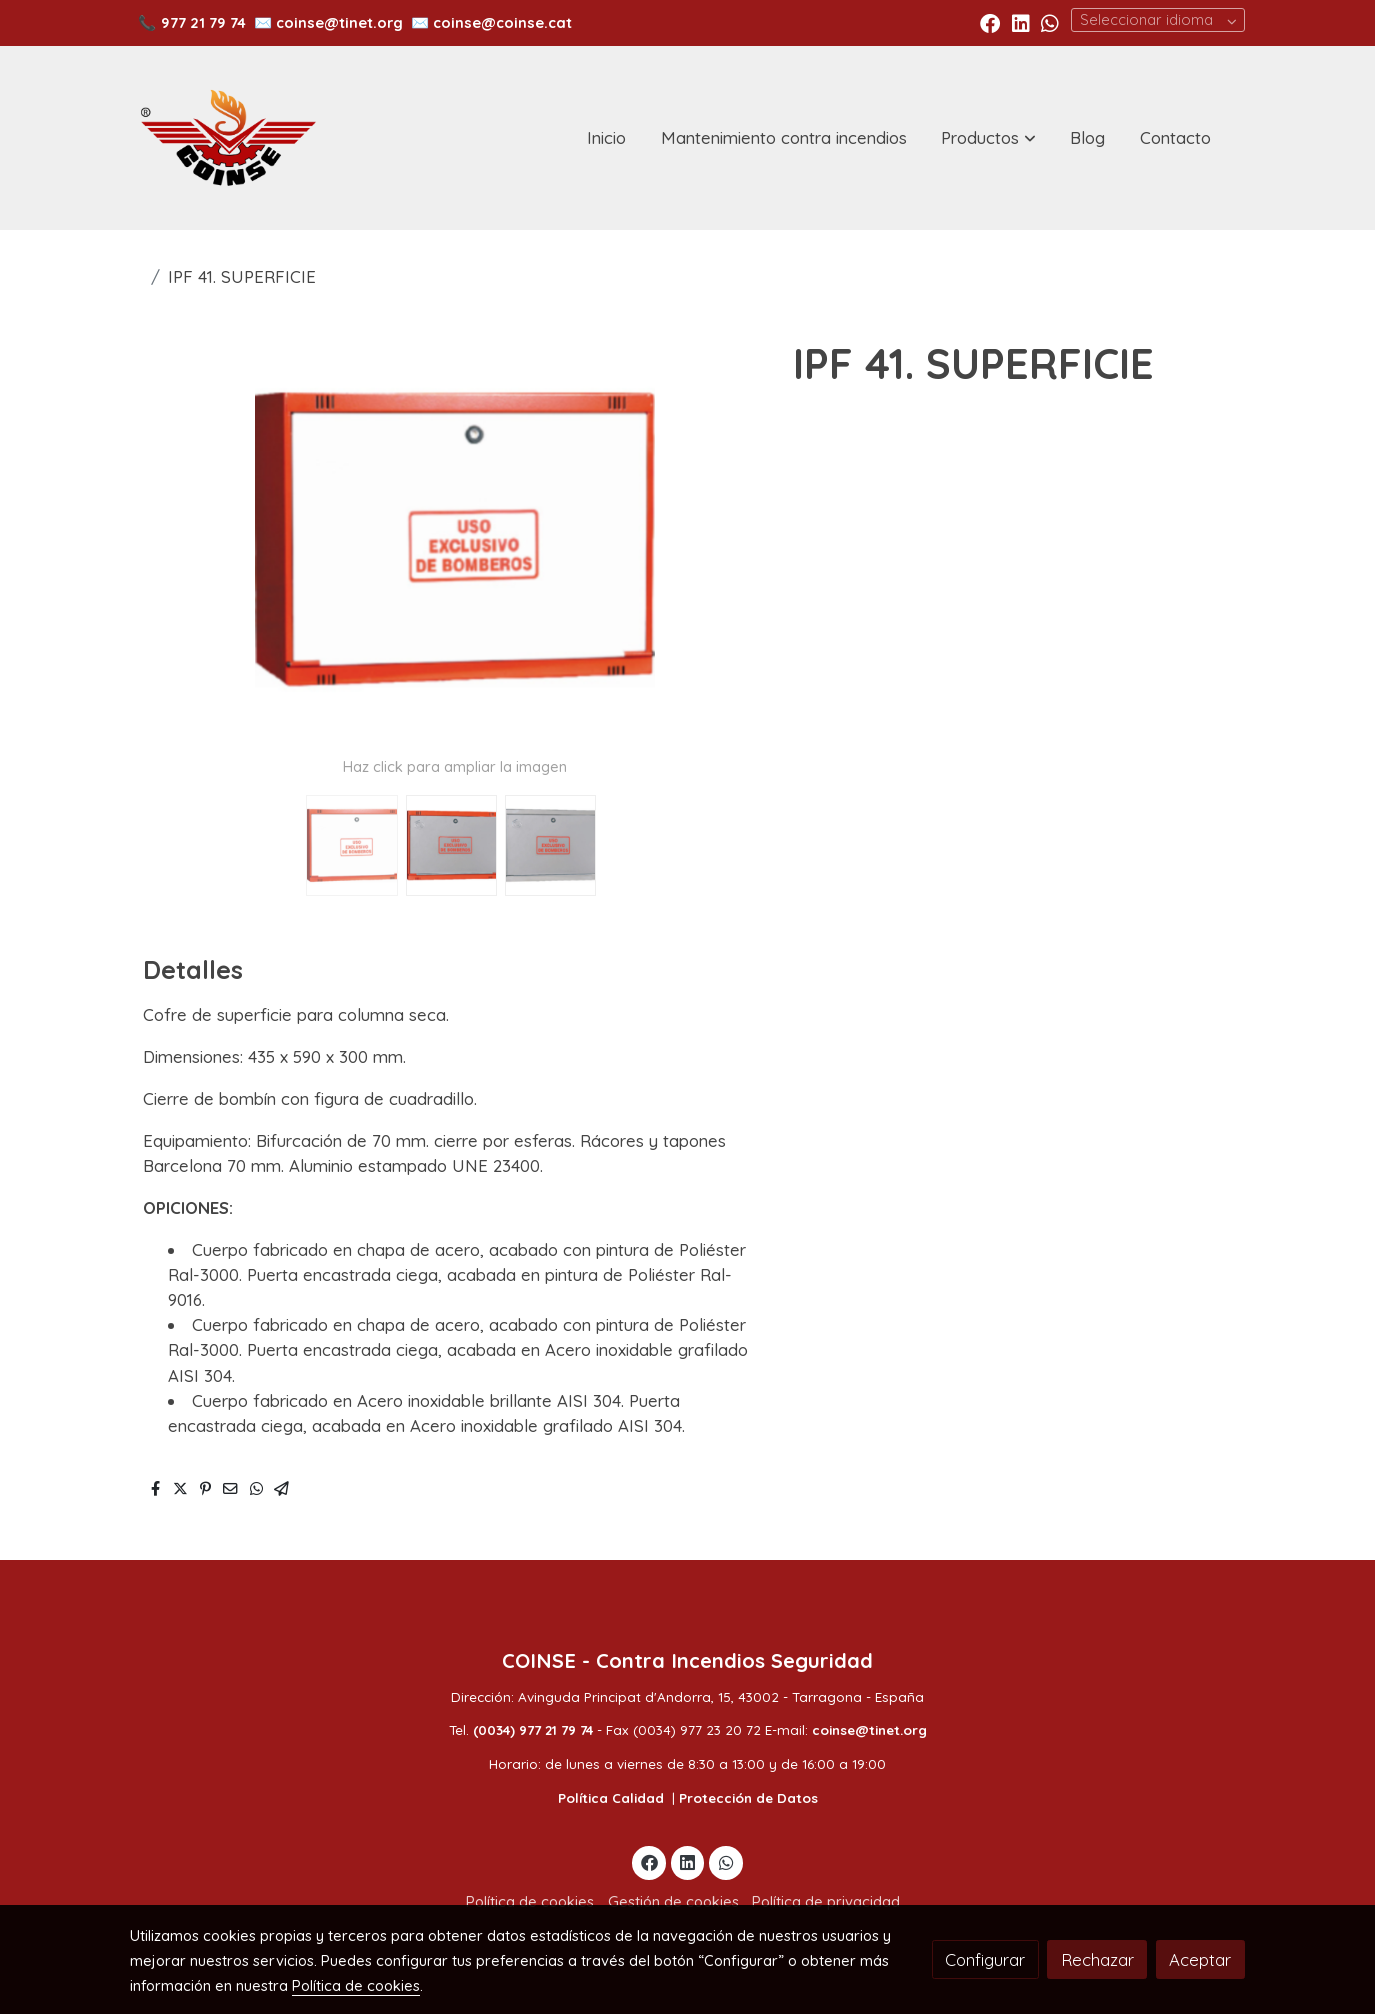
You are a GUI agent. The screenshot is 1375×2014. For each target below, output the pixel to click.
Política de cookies (530, 1901)
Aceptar (1200, 1959)
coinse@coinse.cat (502, 22)
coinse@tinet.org (339, 22)
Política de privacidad (826, 1901)
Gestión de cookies (673, 1901)
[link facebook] (990, 22)
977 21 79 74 (203, 22)
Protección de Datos (748, 1798)
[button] (989, 138)
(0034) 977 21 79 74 (533, 1730)
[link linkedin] (1021, 22)
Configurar (985, 1959)
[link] (228, 138)
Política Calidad (611, 1798)
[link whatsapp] (1050, 22)
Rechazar (1097, 1959)
